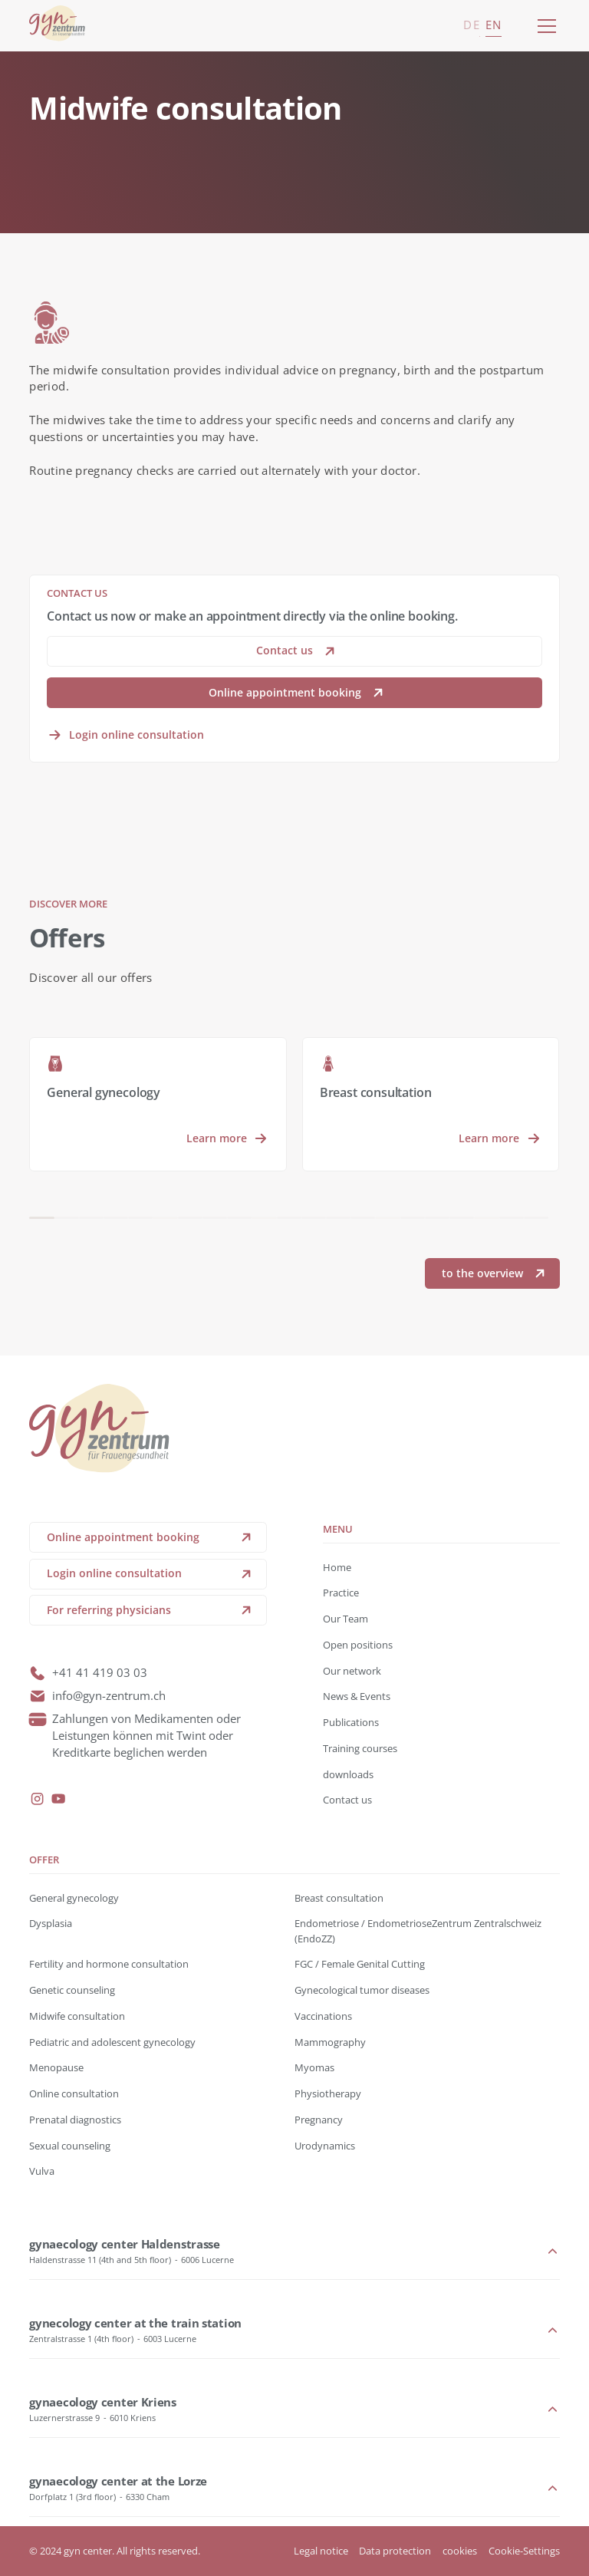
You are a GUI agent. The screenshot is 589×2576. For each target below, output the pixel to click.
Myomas (314, 2067)
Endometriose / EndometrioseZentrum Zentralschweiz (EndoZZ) (417, 1930)
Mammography (330, 2042)
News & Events (356, 1696)
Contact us (347, 1800)
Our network (352, 1671)
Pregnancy (318, 2119)
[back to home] (57, 25)
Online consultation (74, 2093)
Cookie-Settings (524, 2551)
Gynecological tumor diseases (361, 1990)
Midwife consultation (77, 2016)
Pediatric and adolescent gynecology (112, 2042)
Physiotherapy (327, 2093)
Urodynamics (324, 2146)
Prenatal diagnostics (75, 2119)
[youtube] (58, 1798)
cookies (460, 2551)
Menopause (56, 2067)
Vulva (41, 2171)
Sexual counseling (69, 2146)
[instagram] (37, 1798)
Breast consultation (338, 1898)
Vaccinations (323, 2016)
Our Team (345, 1619)
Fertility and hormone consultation (109, 1964)
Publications (351, 1722)
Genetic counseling (72, 1990)
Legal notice (321, 2551)
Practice (341, 1592)
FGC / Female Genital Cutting (359, 1964)
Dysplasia (50, 1923)
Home (337, 1567)
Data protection (395, 2551)
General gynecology (74, 1898)
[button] (544, 26)
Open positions (358, 1645)
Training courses (360, 1748)
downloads (348, 1774)
